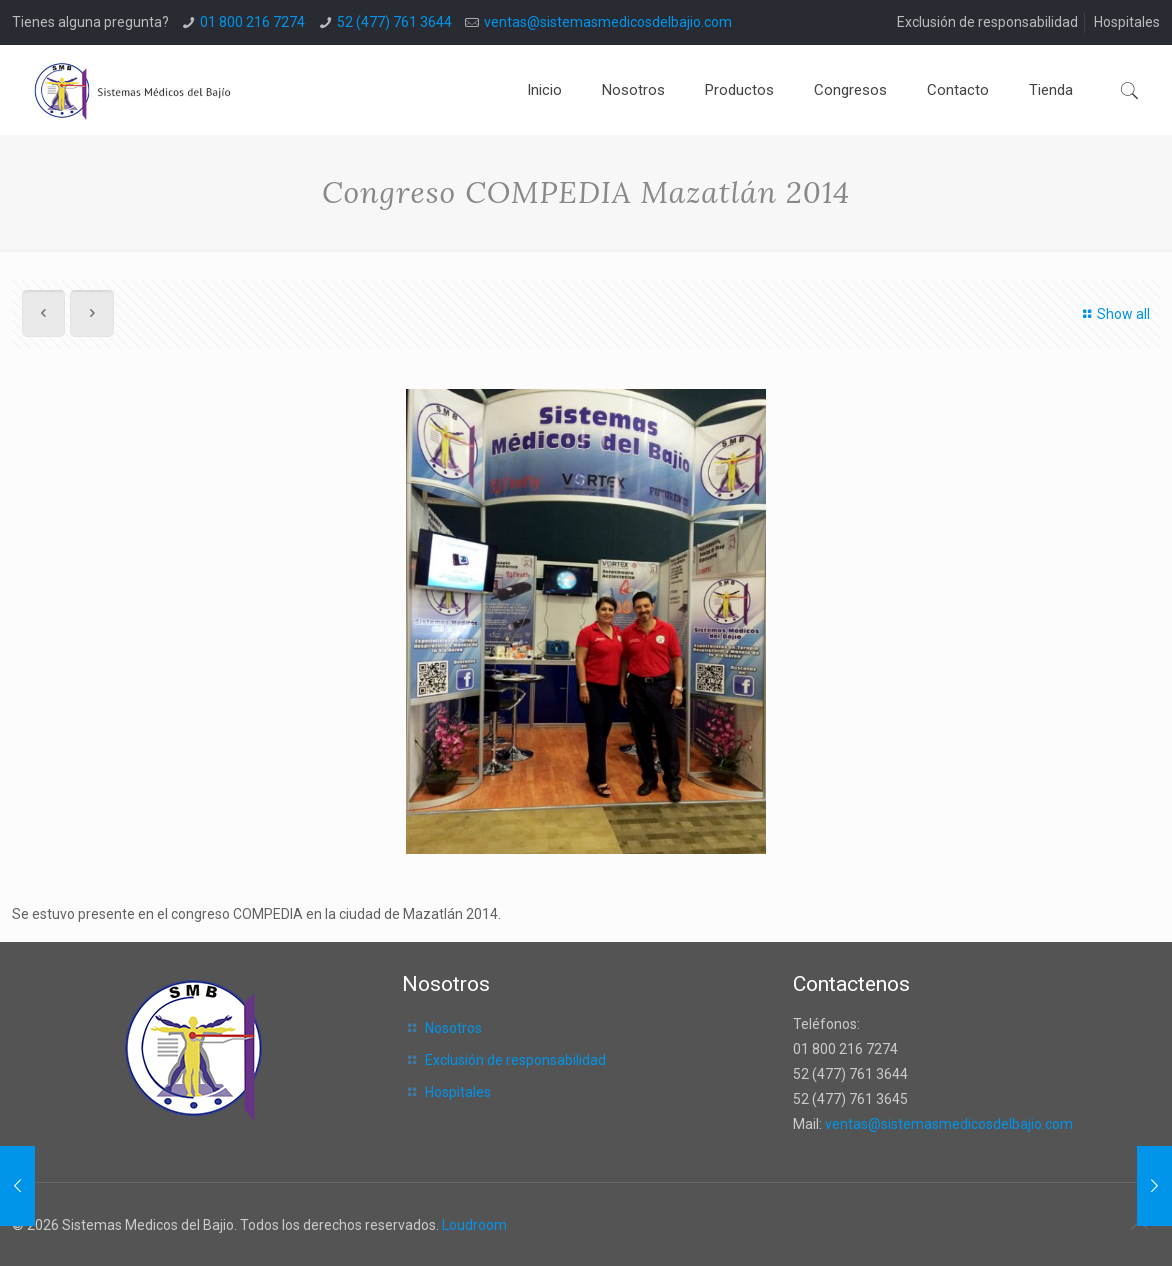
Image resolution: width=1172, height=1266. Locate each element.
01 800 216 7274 (252, 22)
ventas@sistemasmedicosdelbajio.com (608, 22)
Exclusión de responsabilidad (987, 22)
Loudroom (474, 1225)
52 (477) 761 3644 (394, 22)
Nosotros (453, 1028)
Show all (1114, 314)
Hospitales (1127, 22)
